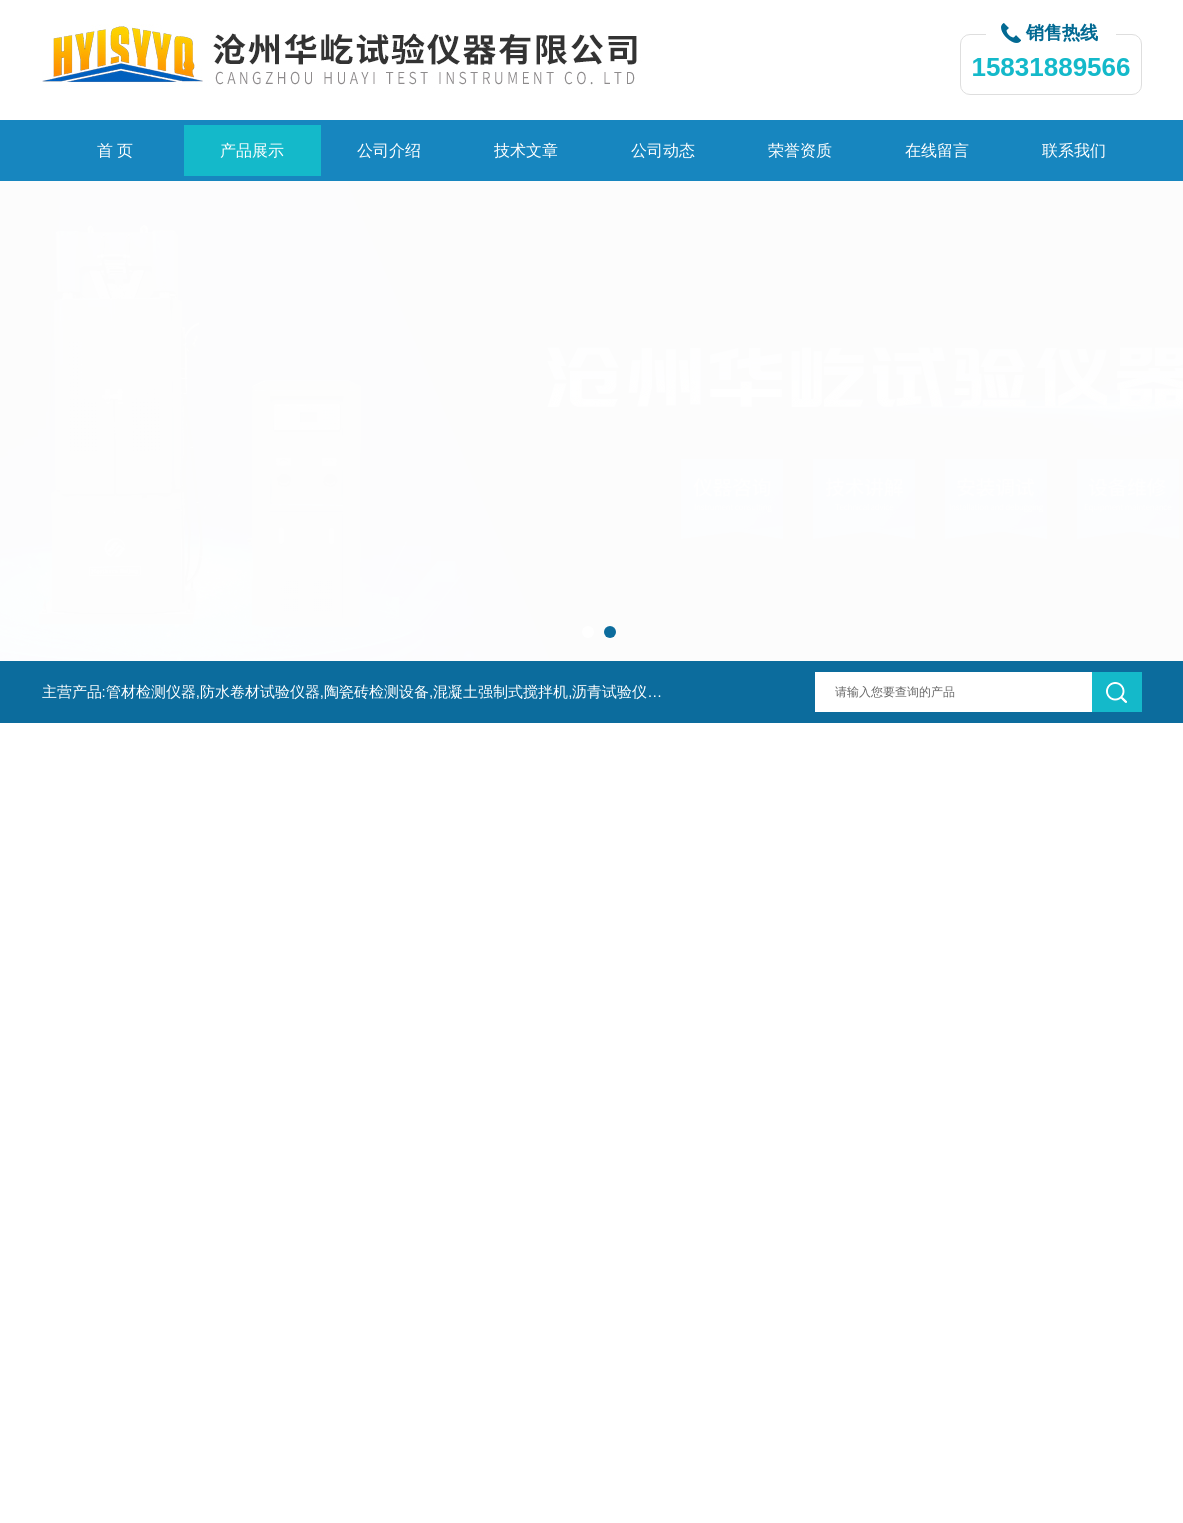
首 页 (115, 150)
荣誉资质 (800, 150)
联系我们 (1074, 150)
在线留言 (937, 150)
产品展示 (252, 150)
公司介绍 (389, 150)
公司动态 (663, 150)
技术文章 (526, 150)
